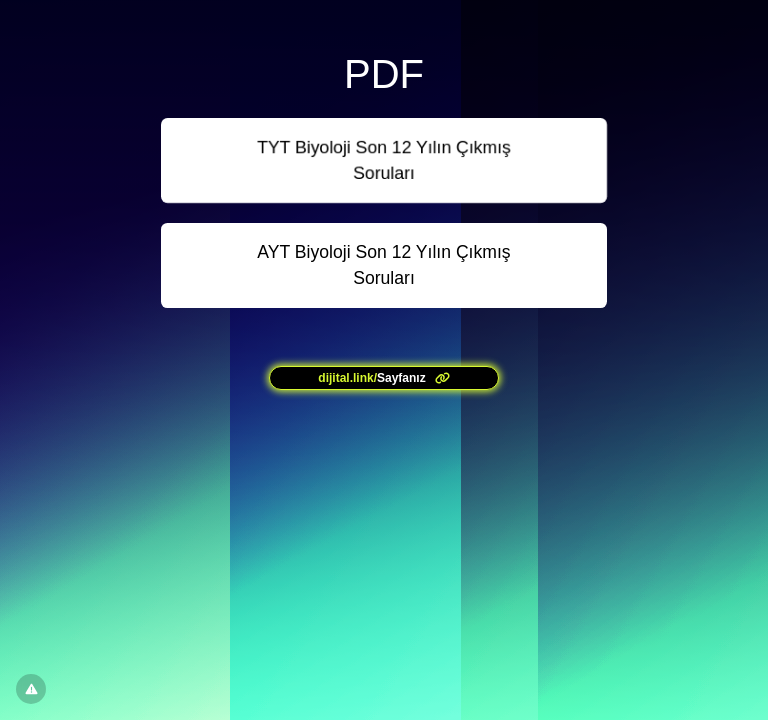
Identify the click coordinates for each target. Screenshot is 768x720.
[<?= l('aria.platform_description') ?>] (384, 378)
